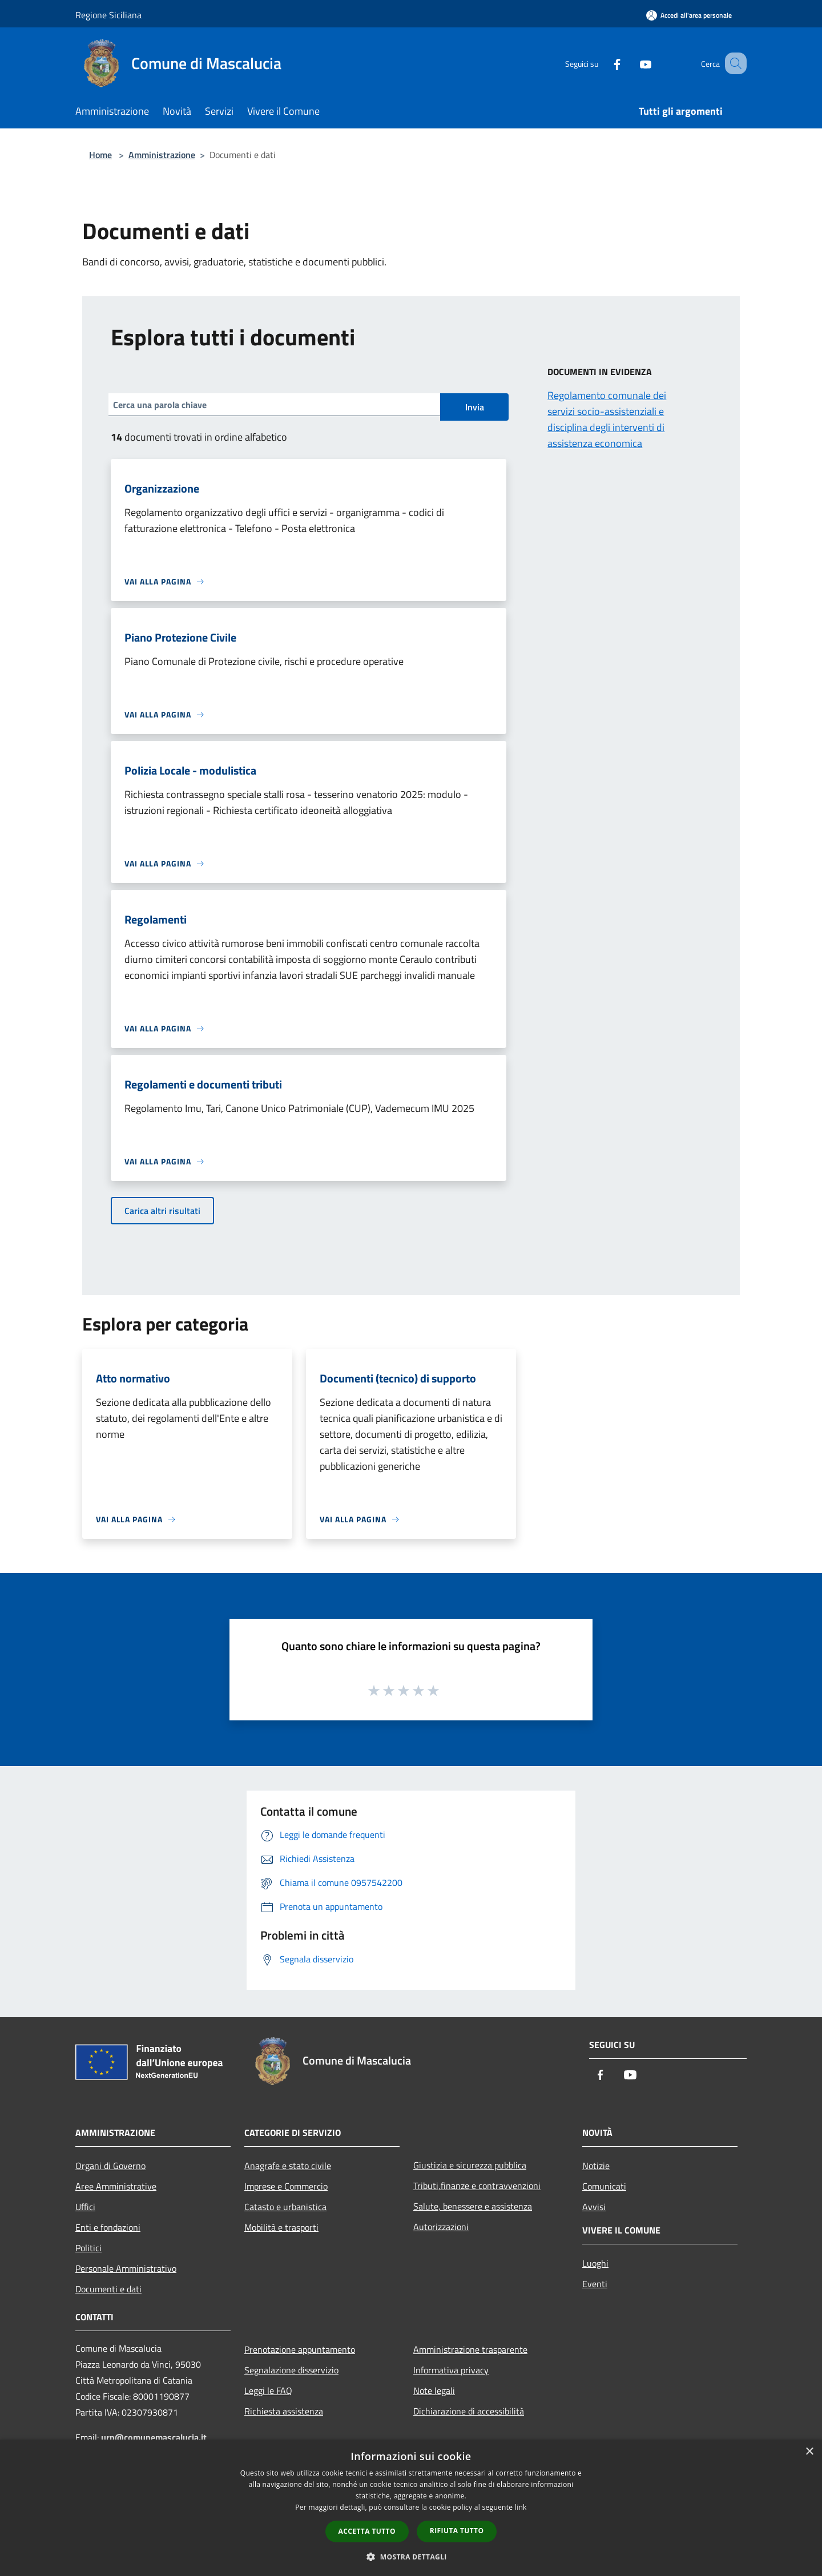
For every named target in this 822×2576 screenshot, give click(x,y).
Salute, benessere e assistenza (472, 2206)
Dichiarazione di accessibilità (468, 2411)
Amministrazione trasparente (470, 2349)
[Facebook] (602, 63)
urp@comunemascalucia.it (154, 2437)
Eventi (594, 2284)
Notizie (596, 2165)
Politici (88, 2248)
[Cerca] (733, 63)
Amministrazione (161, 155)
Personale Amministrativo (125, 2268)
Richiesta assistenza (283, 2411)
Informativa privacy (451, 2370)
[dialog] (411, 2508)
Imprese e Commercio (286, 2186)
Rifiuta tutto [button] (457, 2530)
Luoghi (595, 2263)
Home (100, 155)
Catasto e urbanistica (285, 2207)
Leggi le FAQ (268, 2390)
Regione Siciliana (108, 15)
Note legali (434, 2390)
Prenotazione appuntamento (299, 2349)
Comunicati (604, 2186)
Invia (474, 407)
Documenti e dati (108, 2289)
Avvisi (594, 2207)
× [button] (809, 2452)
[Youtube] (631, 63)
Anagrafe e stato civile (287, 2165)
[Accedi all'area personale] (689, 15)
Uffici (85, 2207)
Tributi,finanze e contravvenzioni (477, 2185)
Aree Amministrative (115, 2186)
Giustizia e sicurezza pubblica (469, 2165)
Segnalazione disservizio (291, 2370)
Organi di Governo (110, 2165)
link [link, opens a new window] (521, 2507)
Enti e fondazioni (107, 2227)
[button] (411, 2556)
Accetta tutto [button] (367, 2531)
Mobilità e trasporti (281, 2227)
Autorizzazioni (441, 2227)
